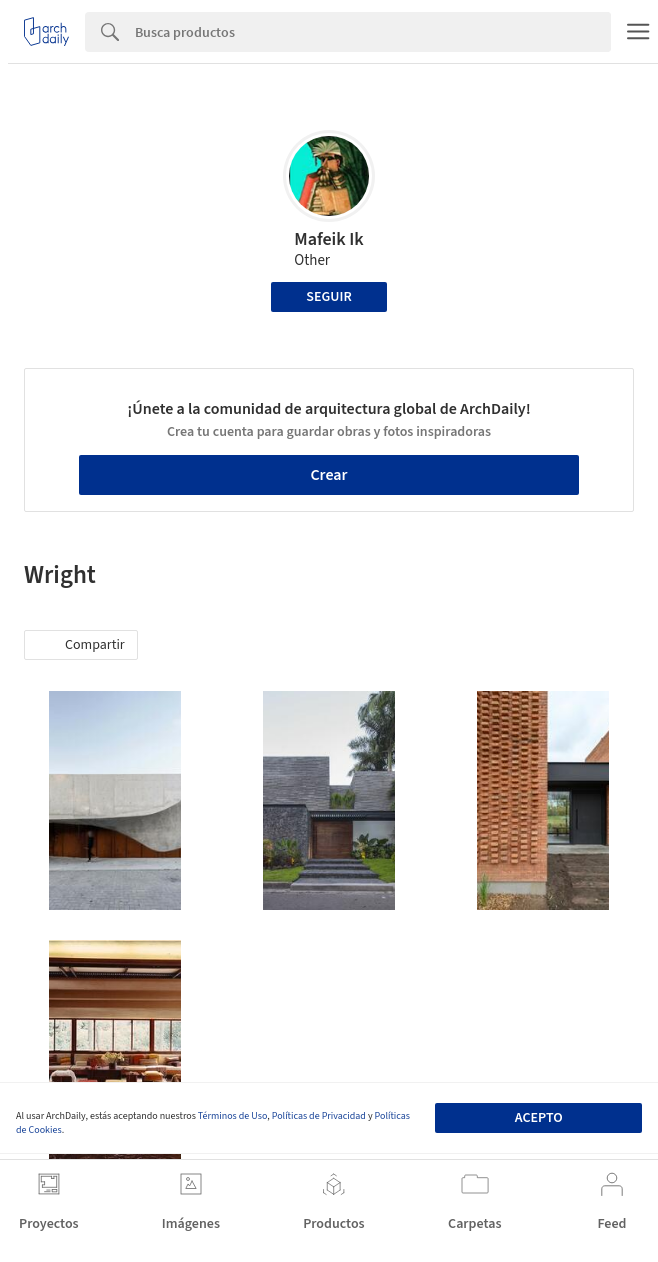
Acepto (539, 1118)
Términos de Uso (232, 1116)
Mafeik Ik (329, 239)
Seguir (328, 297)
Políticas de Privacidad (319, 1116)
